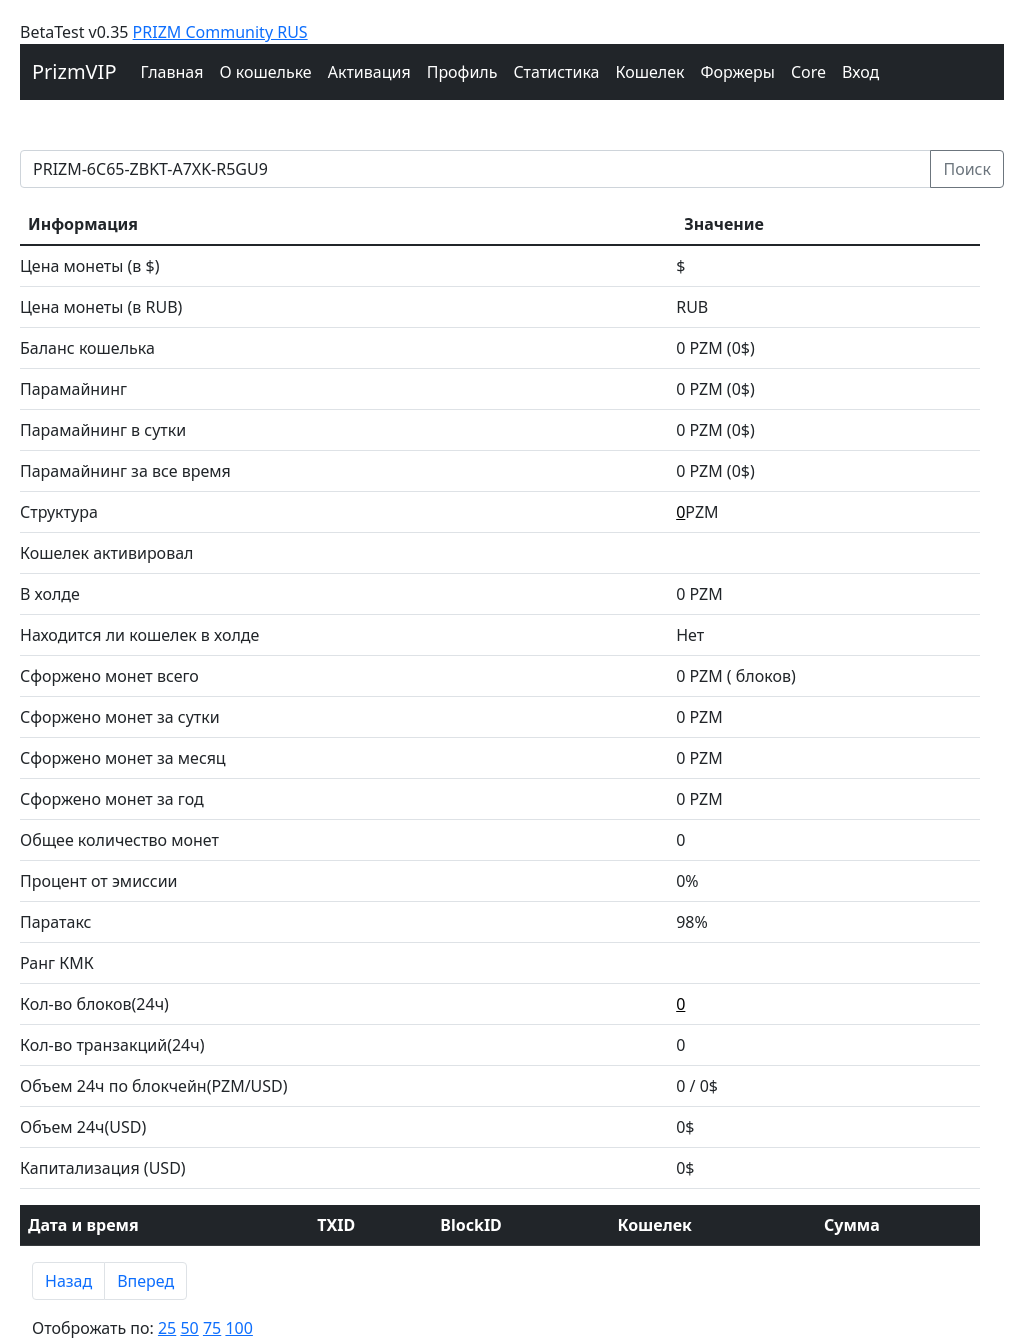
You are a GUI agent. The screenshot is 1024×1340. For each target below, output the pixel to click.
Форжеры (738, 72)
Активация (369, 72)
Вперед (145, 1281)
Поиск (967, 169)
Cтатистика (556, 72)
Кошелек (649, 72)
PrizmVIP (74, 71)
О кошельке (265, 72)
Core (808, 72)
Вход (860, 72)
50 (189, 1328)
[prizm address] (475, 169)
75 (212, 1328)
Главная (172, 72)
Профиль (462, 72)
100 (238, 1328)
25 (167, 1328)
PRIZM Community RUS (220, 32)
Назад (68, 1281)
